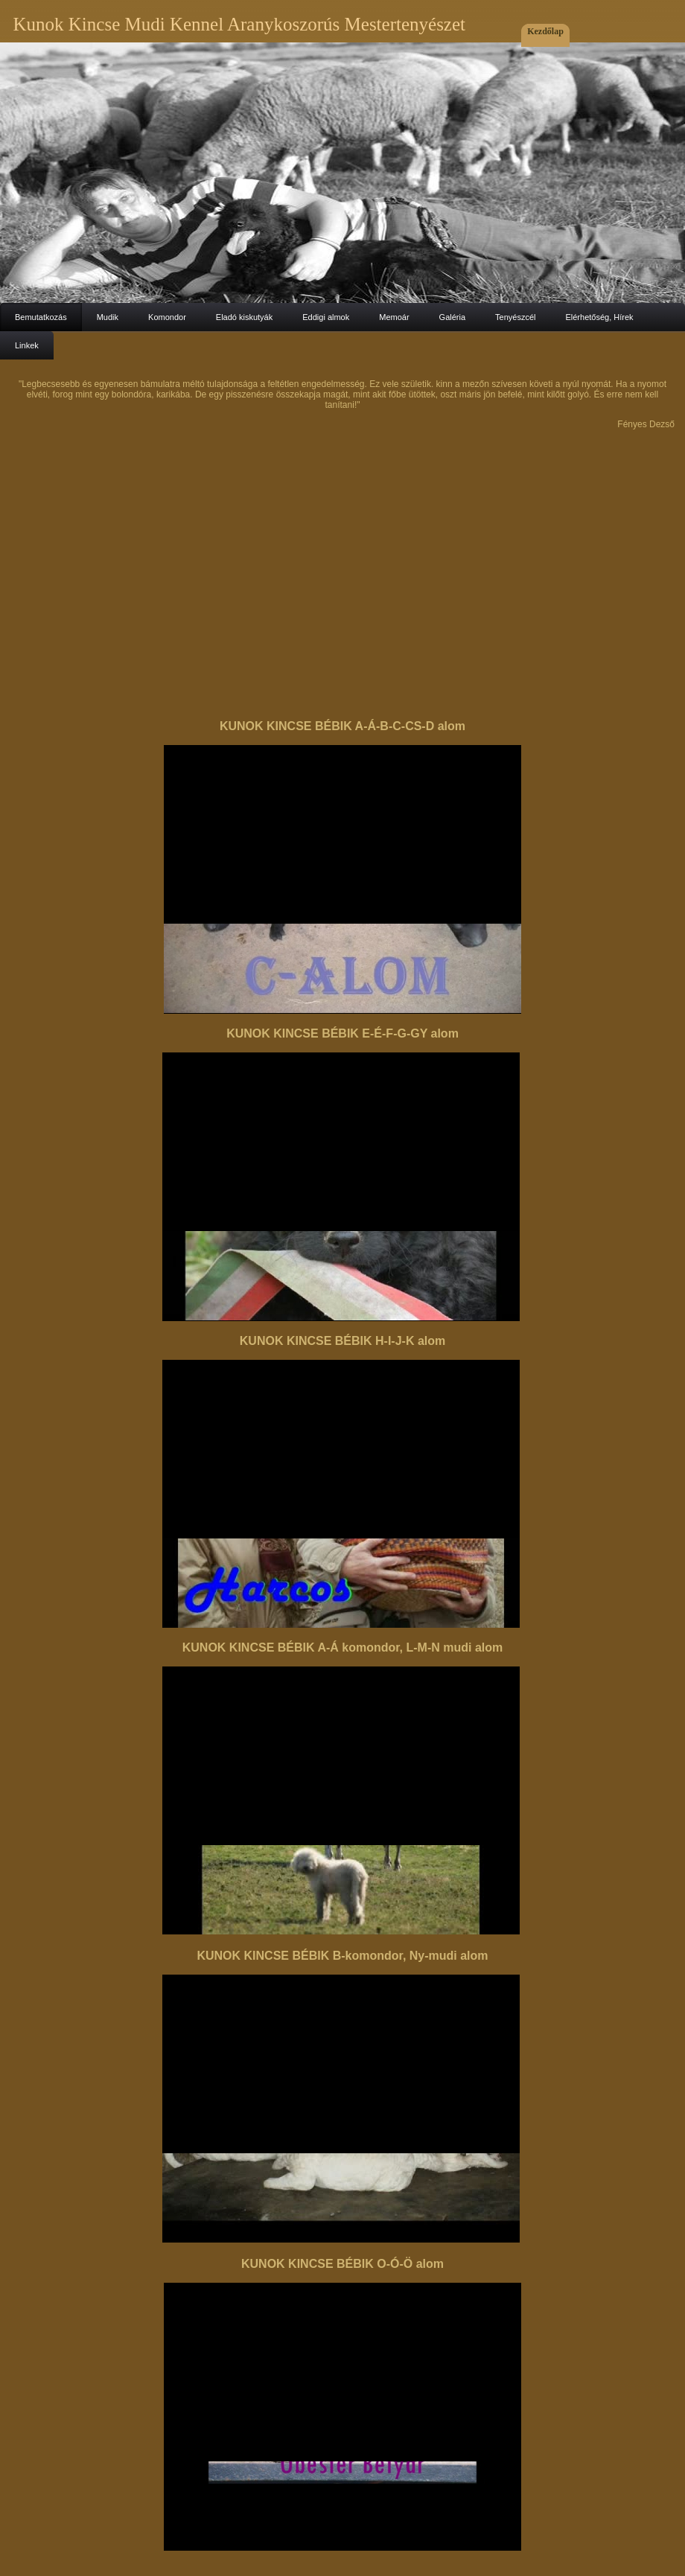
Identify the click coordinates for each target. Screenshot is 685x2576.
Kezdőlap (545, 31)
